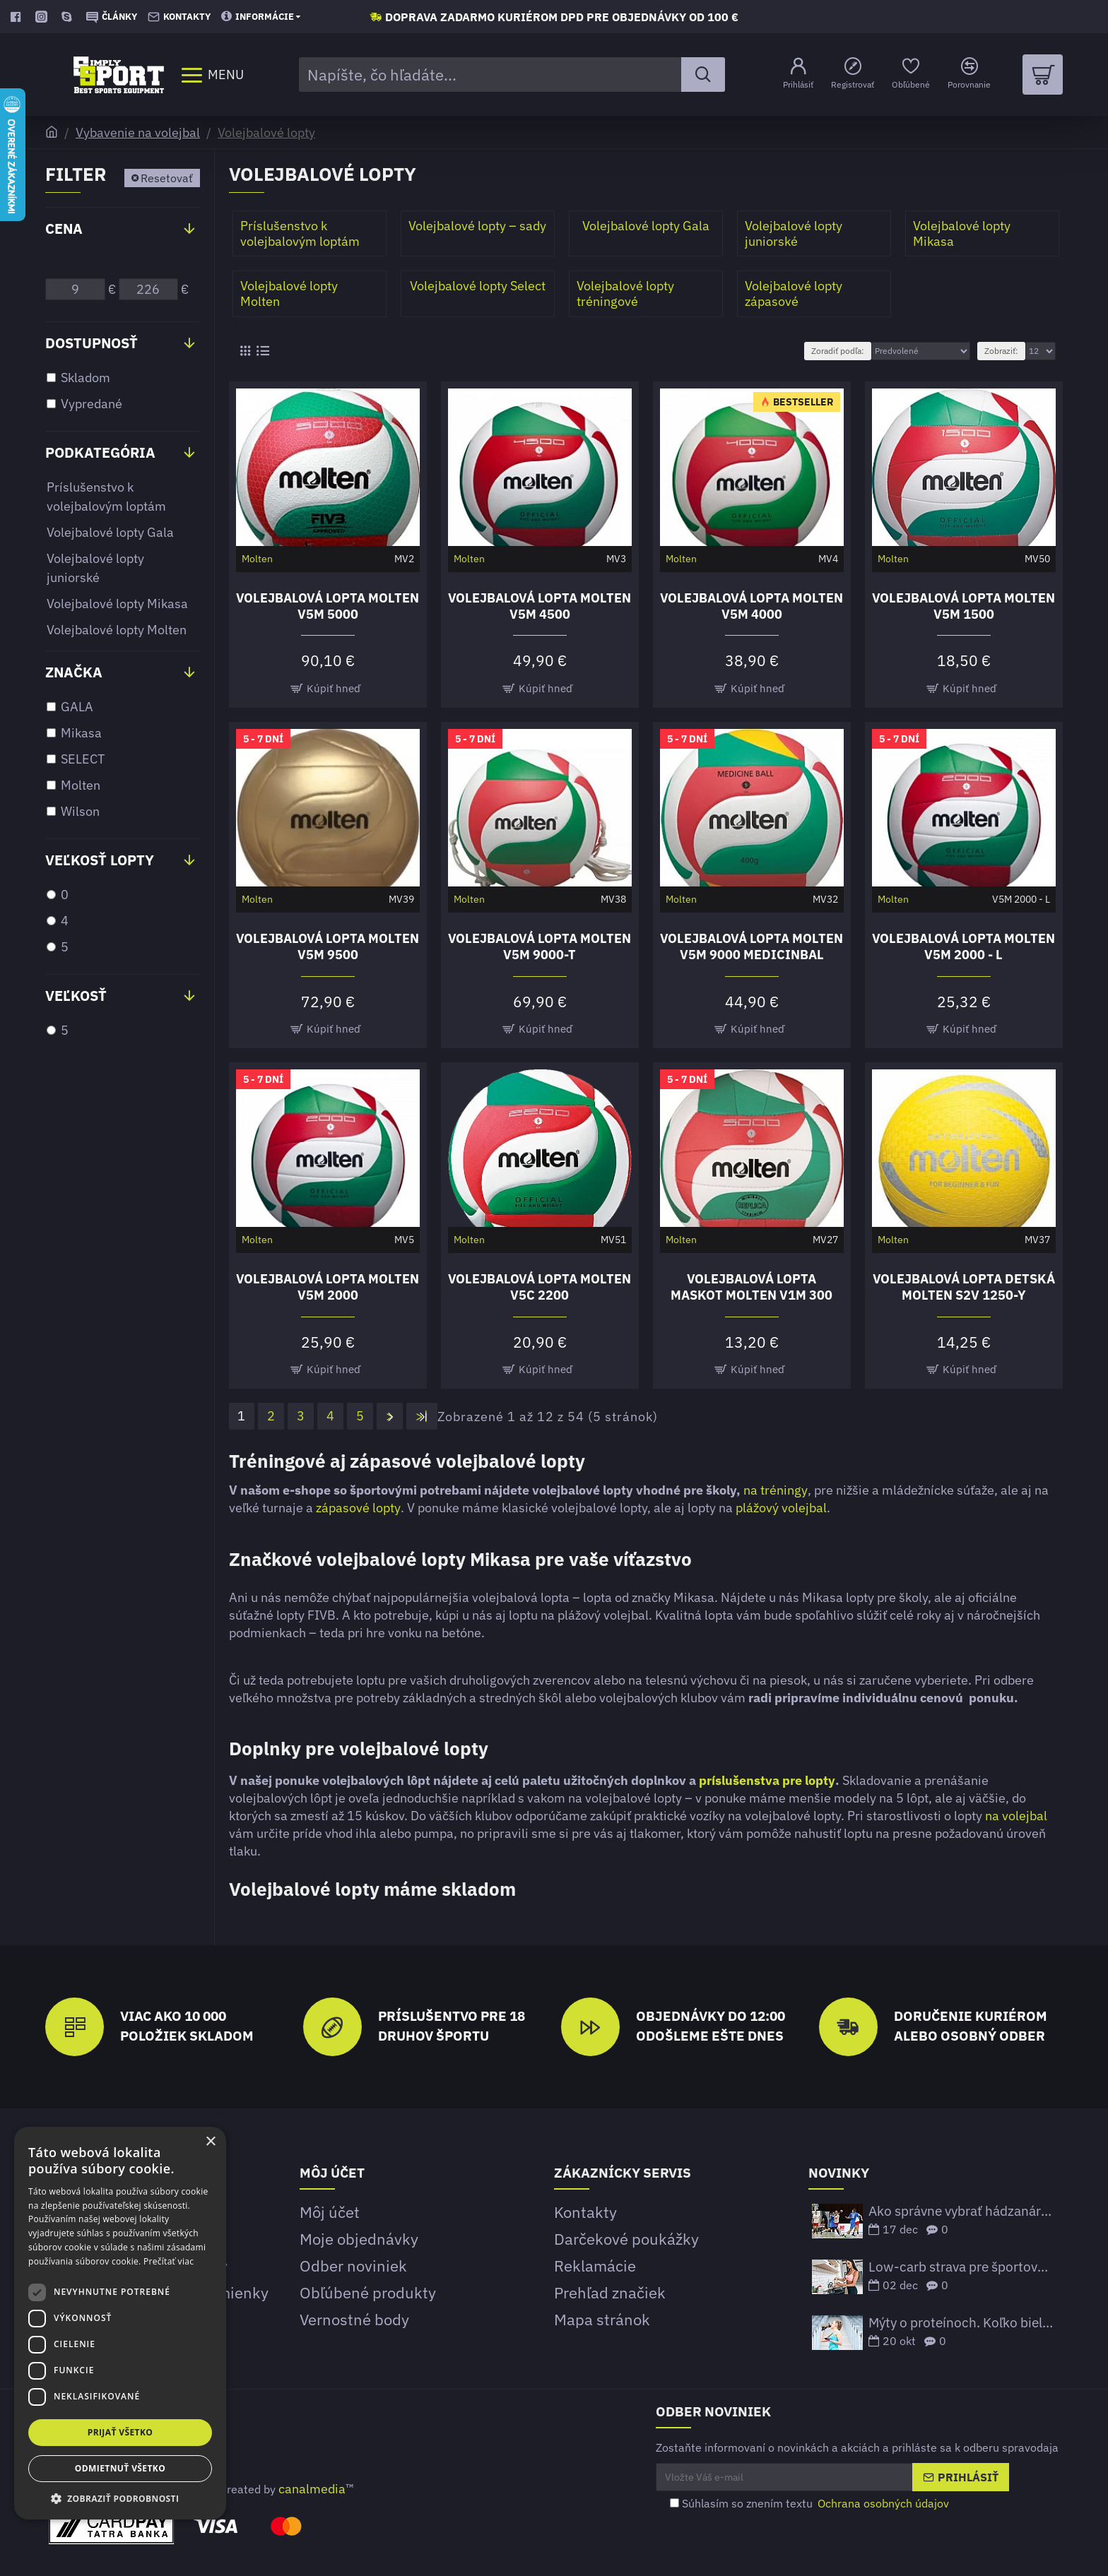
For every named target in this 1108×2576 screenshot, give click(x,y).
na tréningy (775, 1490)
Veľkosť (76, 995)
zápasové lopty (358, 1508)
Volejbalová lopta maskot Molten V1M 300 (751, 1287)
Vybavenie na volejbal (138, 132)
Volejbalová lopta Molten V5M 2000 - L (963, 946)
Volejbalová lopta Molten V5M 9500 (327, 946)
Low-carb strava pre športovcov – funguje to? (961, 2267)
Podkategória (100, 452)
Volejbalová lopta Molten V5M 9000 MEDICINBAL (751, 946)
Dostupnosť (91, 342)
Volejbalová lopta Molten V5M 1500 (963, 606)
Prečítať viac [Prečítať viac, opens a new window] (168, 2261)
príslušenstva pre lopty (767, 1780)
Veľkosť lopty (99, 859)
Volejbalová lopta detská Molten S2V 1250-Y (964, 1287)
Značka (73, 672)
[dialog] (120, 2323)
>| (422, 1416)
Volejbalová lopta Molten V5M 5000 (327, 606)
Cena (64, 228)
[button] (120, 2498)
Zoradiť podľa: (837, 350)
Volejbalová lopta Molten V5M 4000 (751, 606)
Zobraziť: (1001, 350)
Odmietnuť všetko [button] (120, 2468)
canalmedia (312, 2489)
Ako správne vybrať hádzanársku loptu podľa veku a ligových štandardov (961, 2211)
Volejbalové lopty (266, 132)
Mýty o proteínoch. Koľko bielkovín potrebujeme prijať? (961, 2322)
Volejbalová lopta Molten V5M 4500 (539, 606)
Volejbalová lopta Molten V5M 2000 (327, 1287)
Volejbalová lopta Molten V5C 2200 (539, 1287)
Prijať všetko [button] (120, 2432)
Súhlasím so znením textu (810, 2503)
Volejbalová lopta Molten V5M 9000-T (539, 946)
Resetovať (167, 178)
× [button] (210, 2142)
